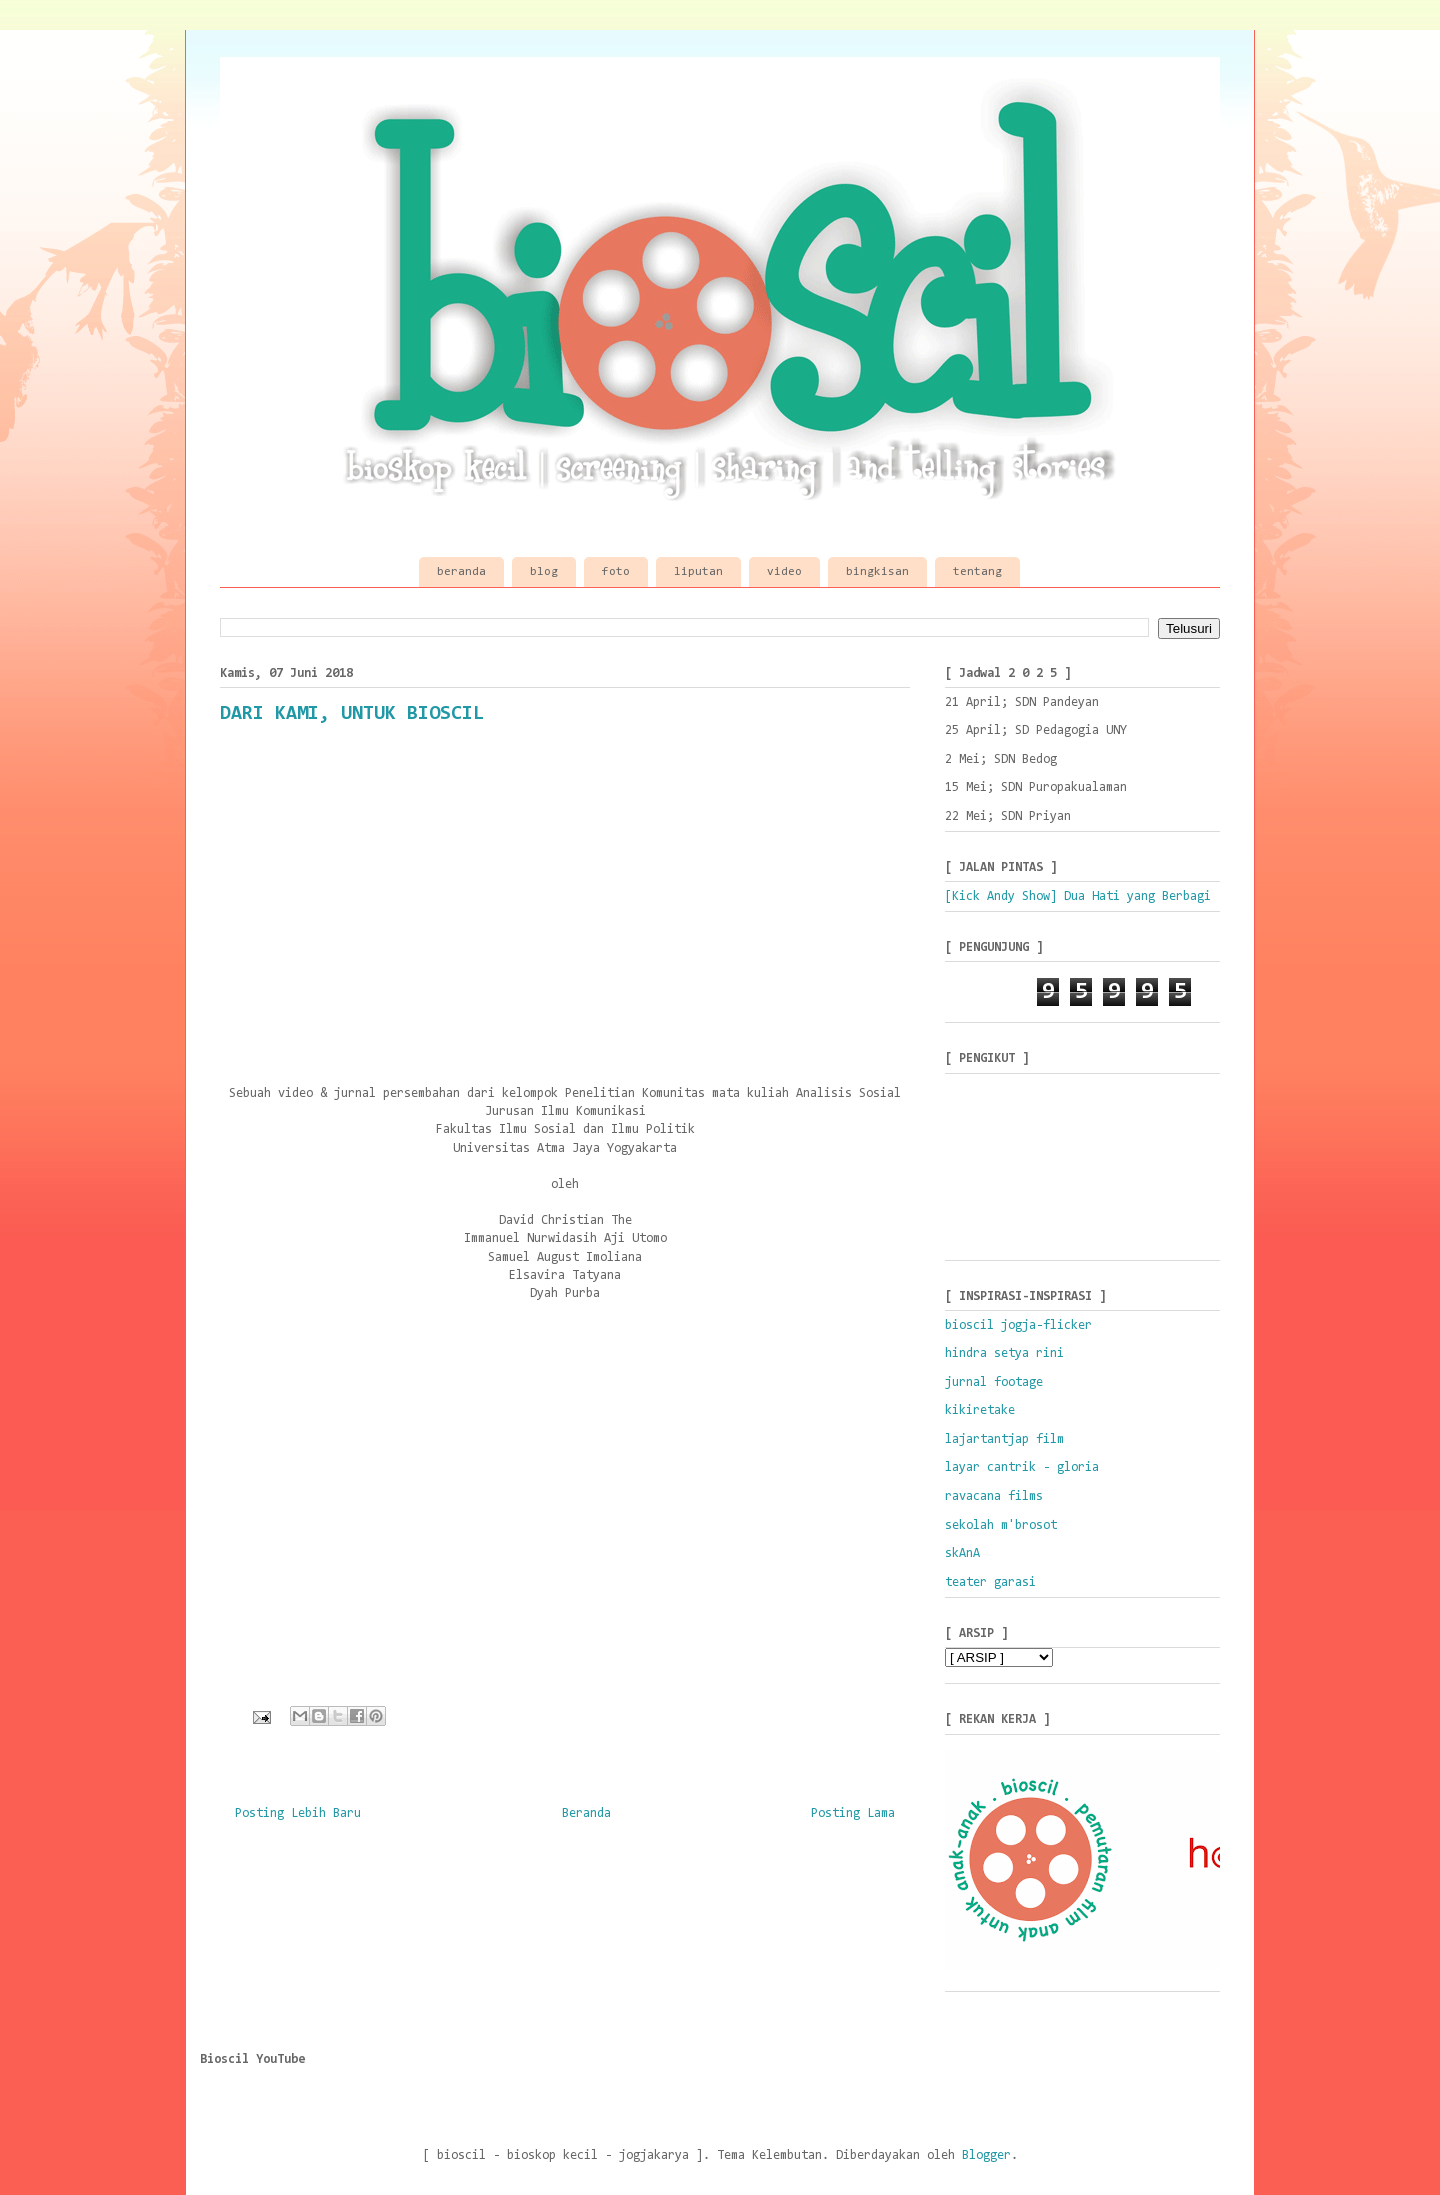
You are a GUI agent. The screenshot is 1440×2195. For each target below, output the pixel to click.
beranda (461, 572)
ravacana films (994, 1496)
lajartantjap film (1004, 1439)
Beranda (586, 1813)
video (784, 572)
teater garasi (990, 1582)
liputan (698, 572)
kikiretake (980, 1410)
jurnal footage (994, 1382)
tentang (977, 572)
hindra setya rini (1004, 1353)
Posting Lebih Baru (298, 1813)
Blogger (986, 2155)
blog (544, 572)
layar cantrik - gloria (1022, 1467)
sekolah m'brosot (1001, 1525)
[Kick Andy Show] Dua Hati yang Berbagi (1078, 896)
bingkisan (877, 572)
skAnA (962, 1553)
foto (616, 572)
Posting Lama (853, 1813)
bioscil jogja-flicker (1018, 1325)
